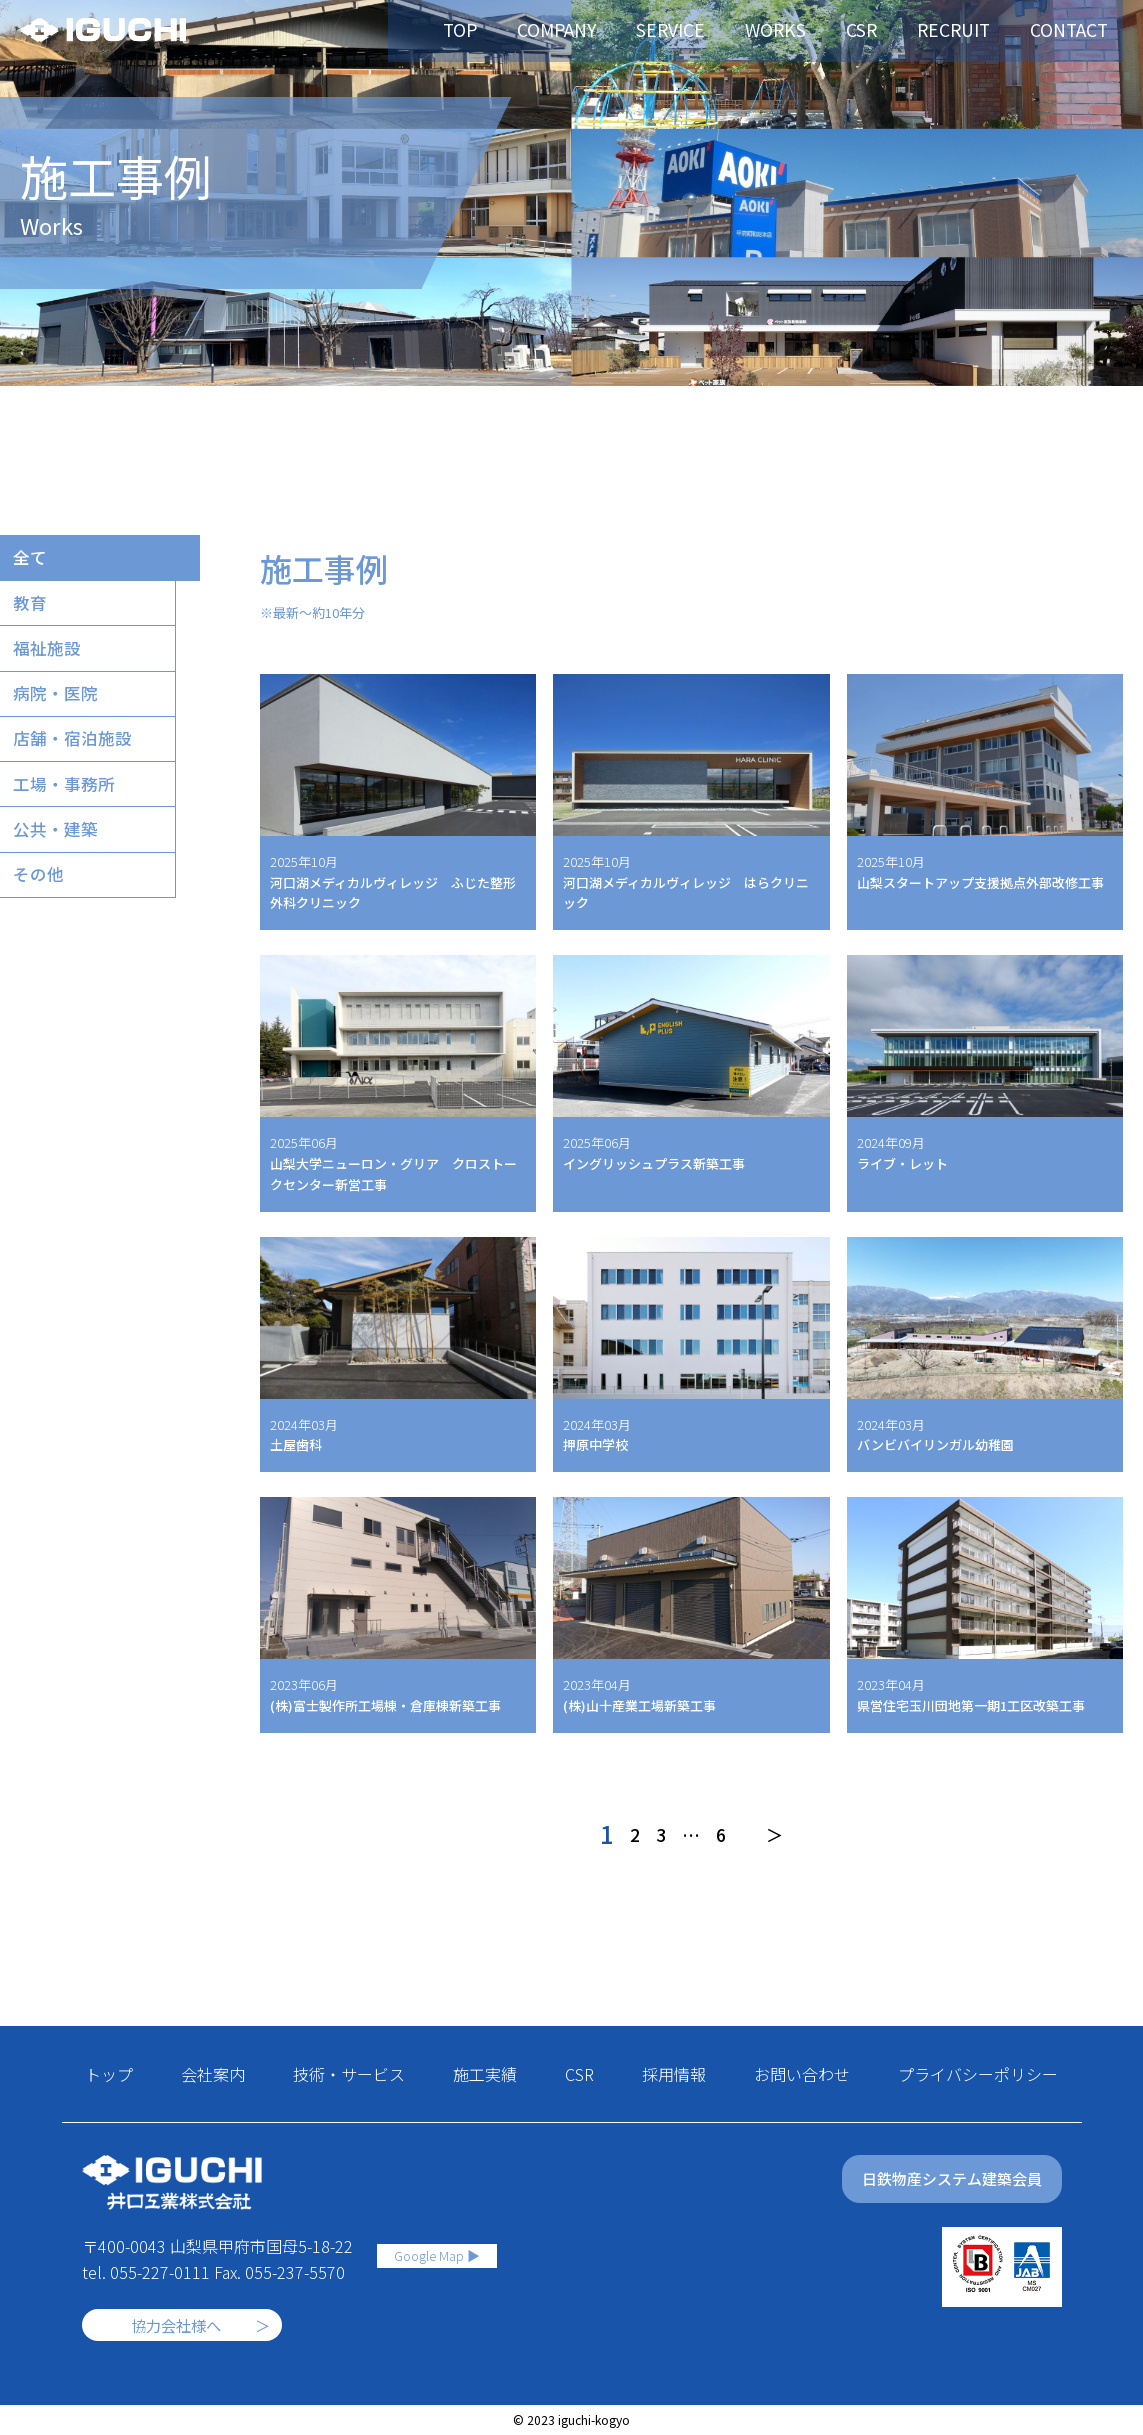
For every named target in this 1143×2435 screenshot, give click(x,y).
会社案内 (213, 2074)
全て (34, 560)
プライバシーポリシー (978, 2074)
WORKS (805, 30)
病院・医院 (61, 707)
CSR (888, 30)
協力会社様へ (176, 2325)
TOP (505, 30)
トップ (109, 2074)
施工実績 (485, 2074)
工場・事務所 (70, 805)
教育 (34, 609)
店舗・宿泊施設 (79, 756)
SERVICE (706, 30)
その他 (43, 903)
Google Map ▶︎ (437, 2246)
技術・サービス (349, 2074)
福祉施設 (52, 658)
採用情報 (674, 2074)
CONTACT (1086, 30)
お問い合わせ (802, 2074)
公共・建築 (61, 854)
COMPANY (598, 30)
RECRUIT (976, 30)
